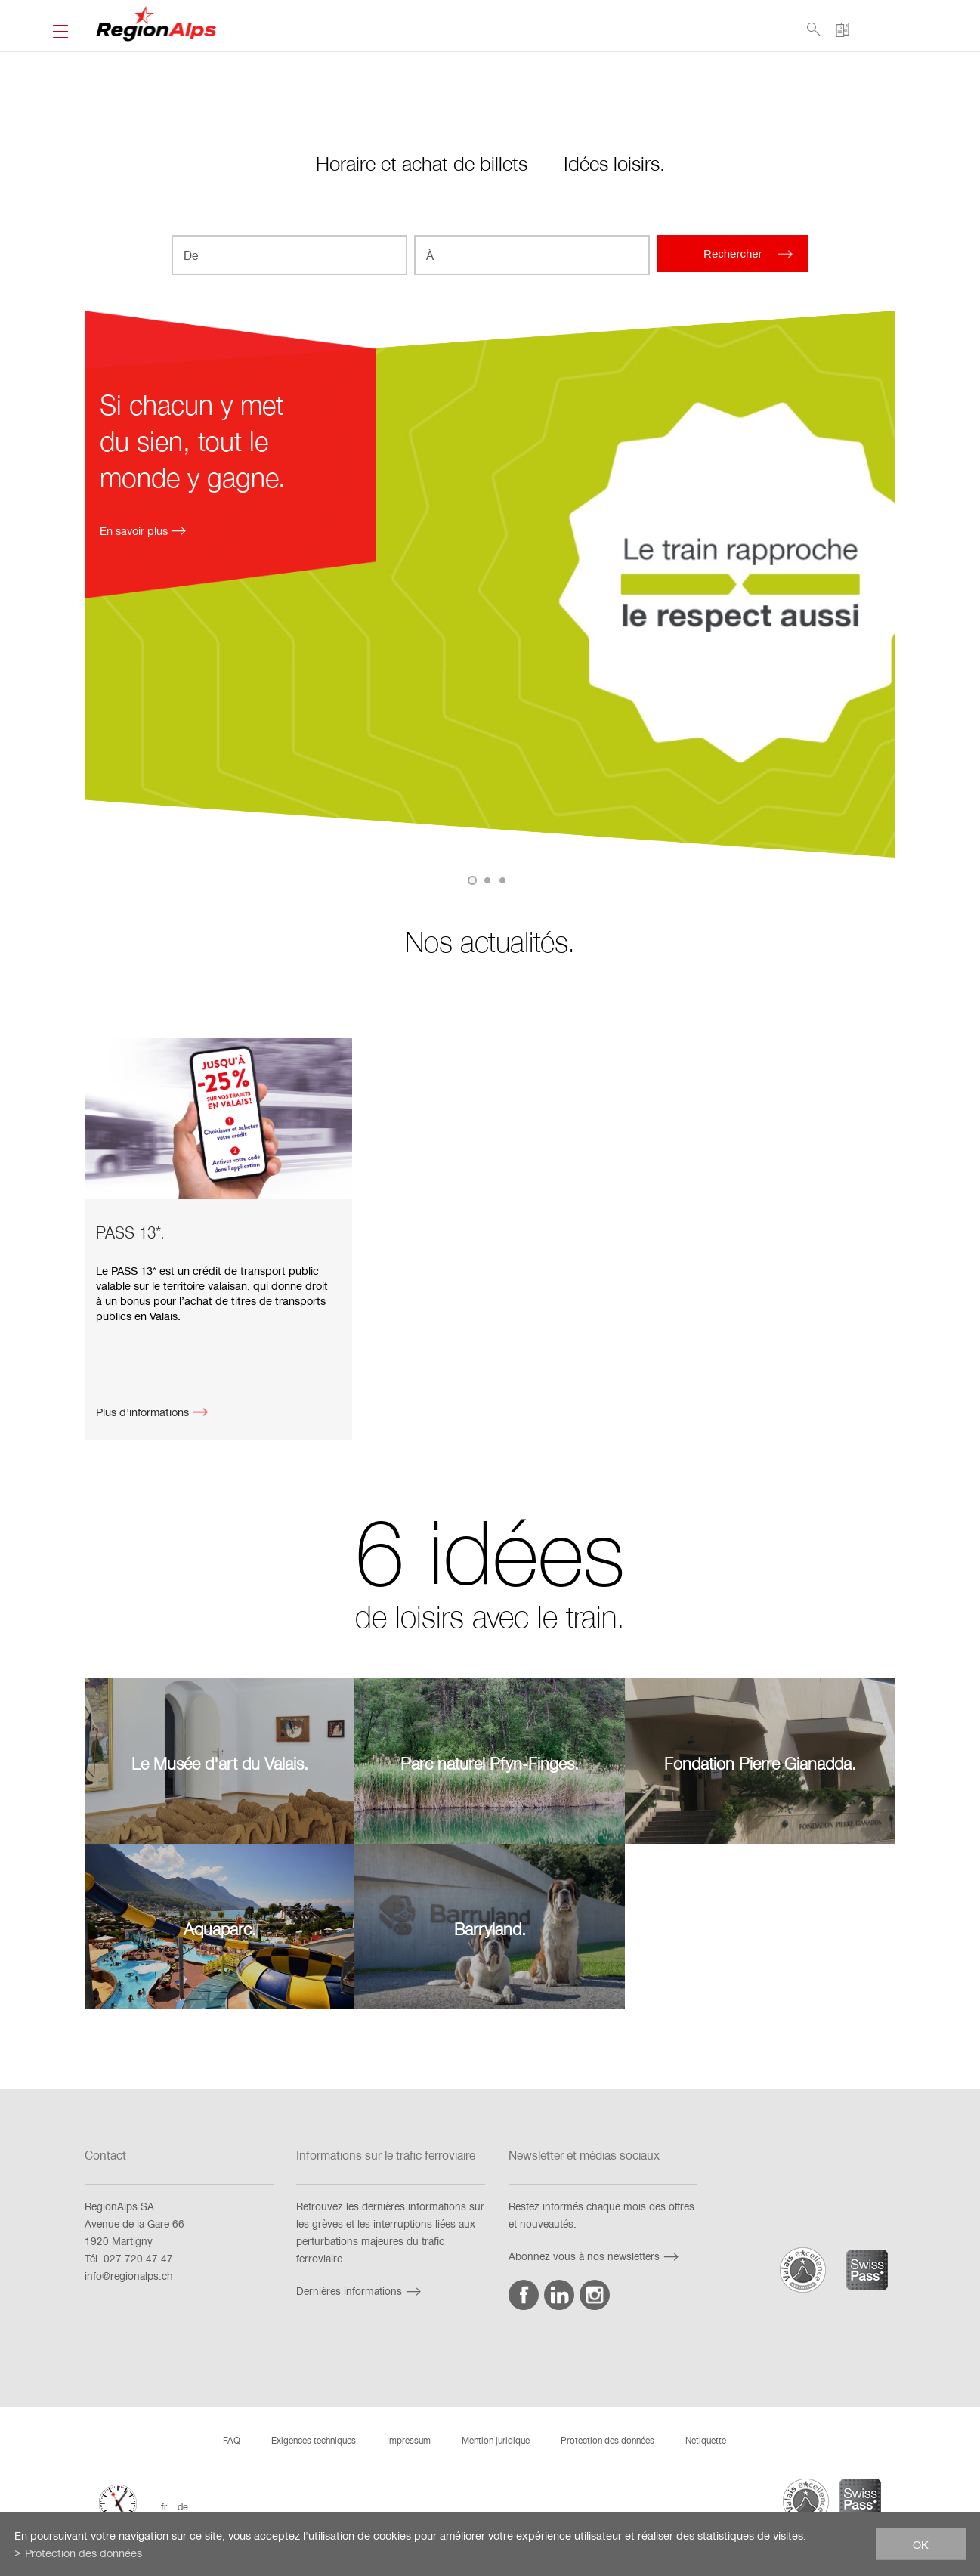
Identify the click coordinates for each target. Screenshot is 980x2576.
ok (921, 2543)
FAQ (231, 2440)
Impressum (409, 2440)
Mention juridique (496, 2440)
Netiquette (705, 2440)
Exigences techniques (313, 2440)
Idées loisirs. (614, 163)
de (183, 2506)
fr (164, 2506)
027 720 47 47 (138, 2258)
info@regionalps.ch (129, 2275)
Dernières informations (360, 2290)
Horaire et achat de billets (421, 163)
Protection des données (607, 2440)
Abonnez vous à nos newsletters (595, 2256)
